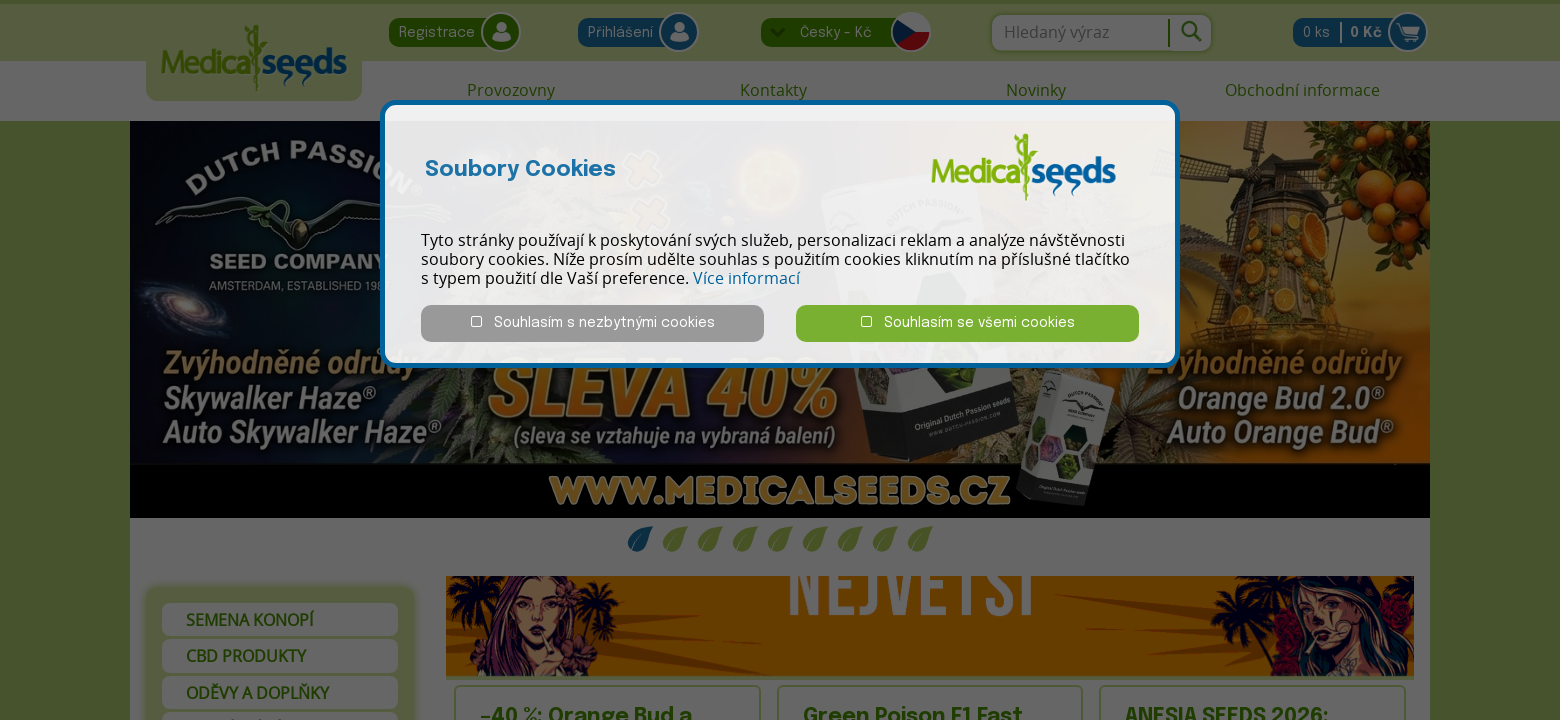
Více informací (746, 278)
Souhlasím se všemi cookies (968, 322)
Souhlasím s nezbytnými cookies (593, 322)
